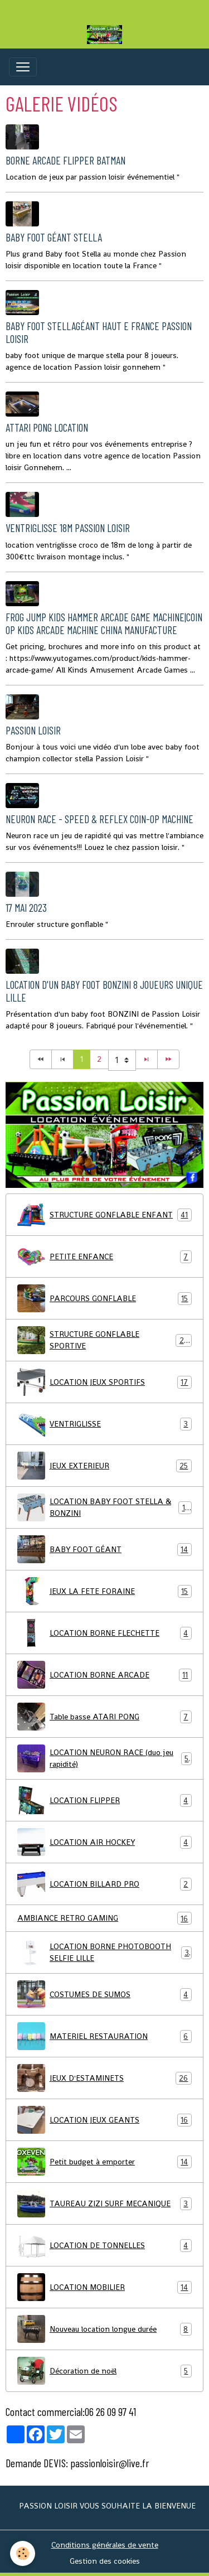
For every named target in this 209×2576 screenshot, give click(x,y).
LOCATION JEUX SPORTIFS (104, 1382)
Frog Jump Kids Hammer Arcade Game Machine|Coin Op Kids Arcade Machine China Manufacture (104, 623)
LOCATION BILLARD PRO (104, 1884)
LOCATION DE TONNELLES (104, 2245)
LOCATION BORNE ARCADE (104, 1675)
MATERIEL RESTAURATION (104, 2036)
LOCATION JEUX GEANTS (104, 2120)
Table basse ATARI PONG (104, 1717)
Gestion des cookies (105, 2561)
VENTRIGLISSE (104, 1424)
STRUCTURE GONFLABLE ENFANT (104, 1215)
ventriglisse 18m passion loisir (68, 527)
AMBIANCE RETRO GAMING (104, 1918)
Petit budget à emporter (104, 2162)
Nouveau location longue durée (104, 2329)
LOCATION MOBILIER (104, 2287)
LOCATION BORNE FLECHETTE (104, 1633)
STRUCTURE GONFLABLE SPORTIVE (104, 1340)
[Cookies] (22, 2553)
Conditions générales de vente (104, 2545)
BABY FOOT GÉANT (104, 1549)
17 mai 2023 (26, 907)
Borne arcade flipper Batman (65, 160)
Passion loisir (33, 730)
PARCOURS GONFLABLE (104, 1298)
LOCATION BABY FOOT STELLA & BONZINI (104, 1507)
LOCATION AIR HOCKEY (104, 1842)
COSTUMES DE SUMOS (104, 1994)
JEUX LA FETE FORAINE (104, 1591)
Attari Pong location (47, 427)
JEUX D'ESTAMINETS (104, 2078)
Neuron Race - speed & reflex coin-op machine (99, 819)
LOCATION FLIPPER (104, 1800)
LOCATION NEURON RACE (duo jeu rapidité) (104, 1758)
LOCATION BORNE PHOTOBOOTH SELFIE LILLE (104, 1952)
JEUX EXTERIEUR (104, 1466)
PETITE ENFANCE (104, 1256)
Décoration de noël (104, 2371)
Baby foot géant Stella (54, 237)
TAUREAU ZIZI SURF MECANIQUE (104, 2203)
